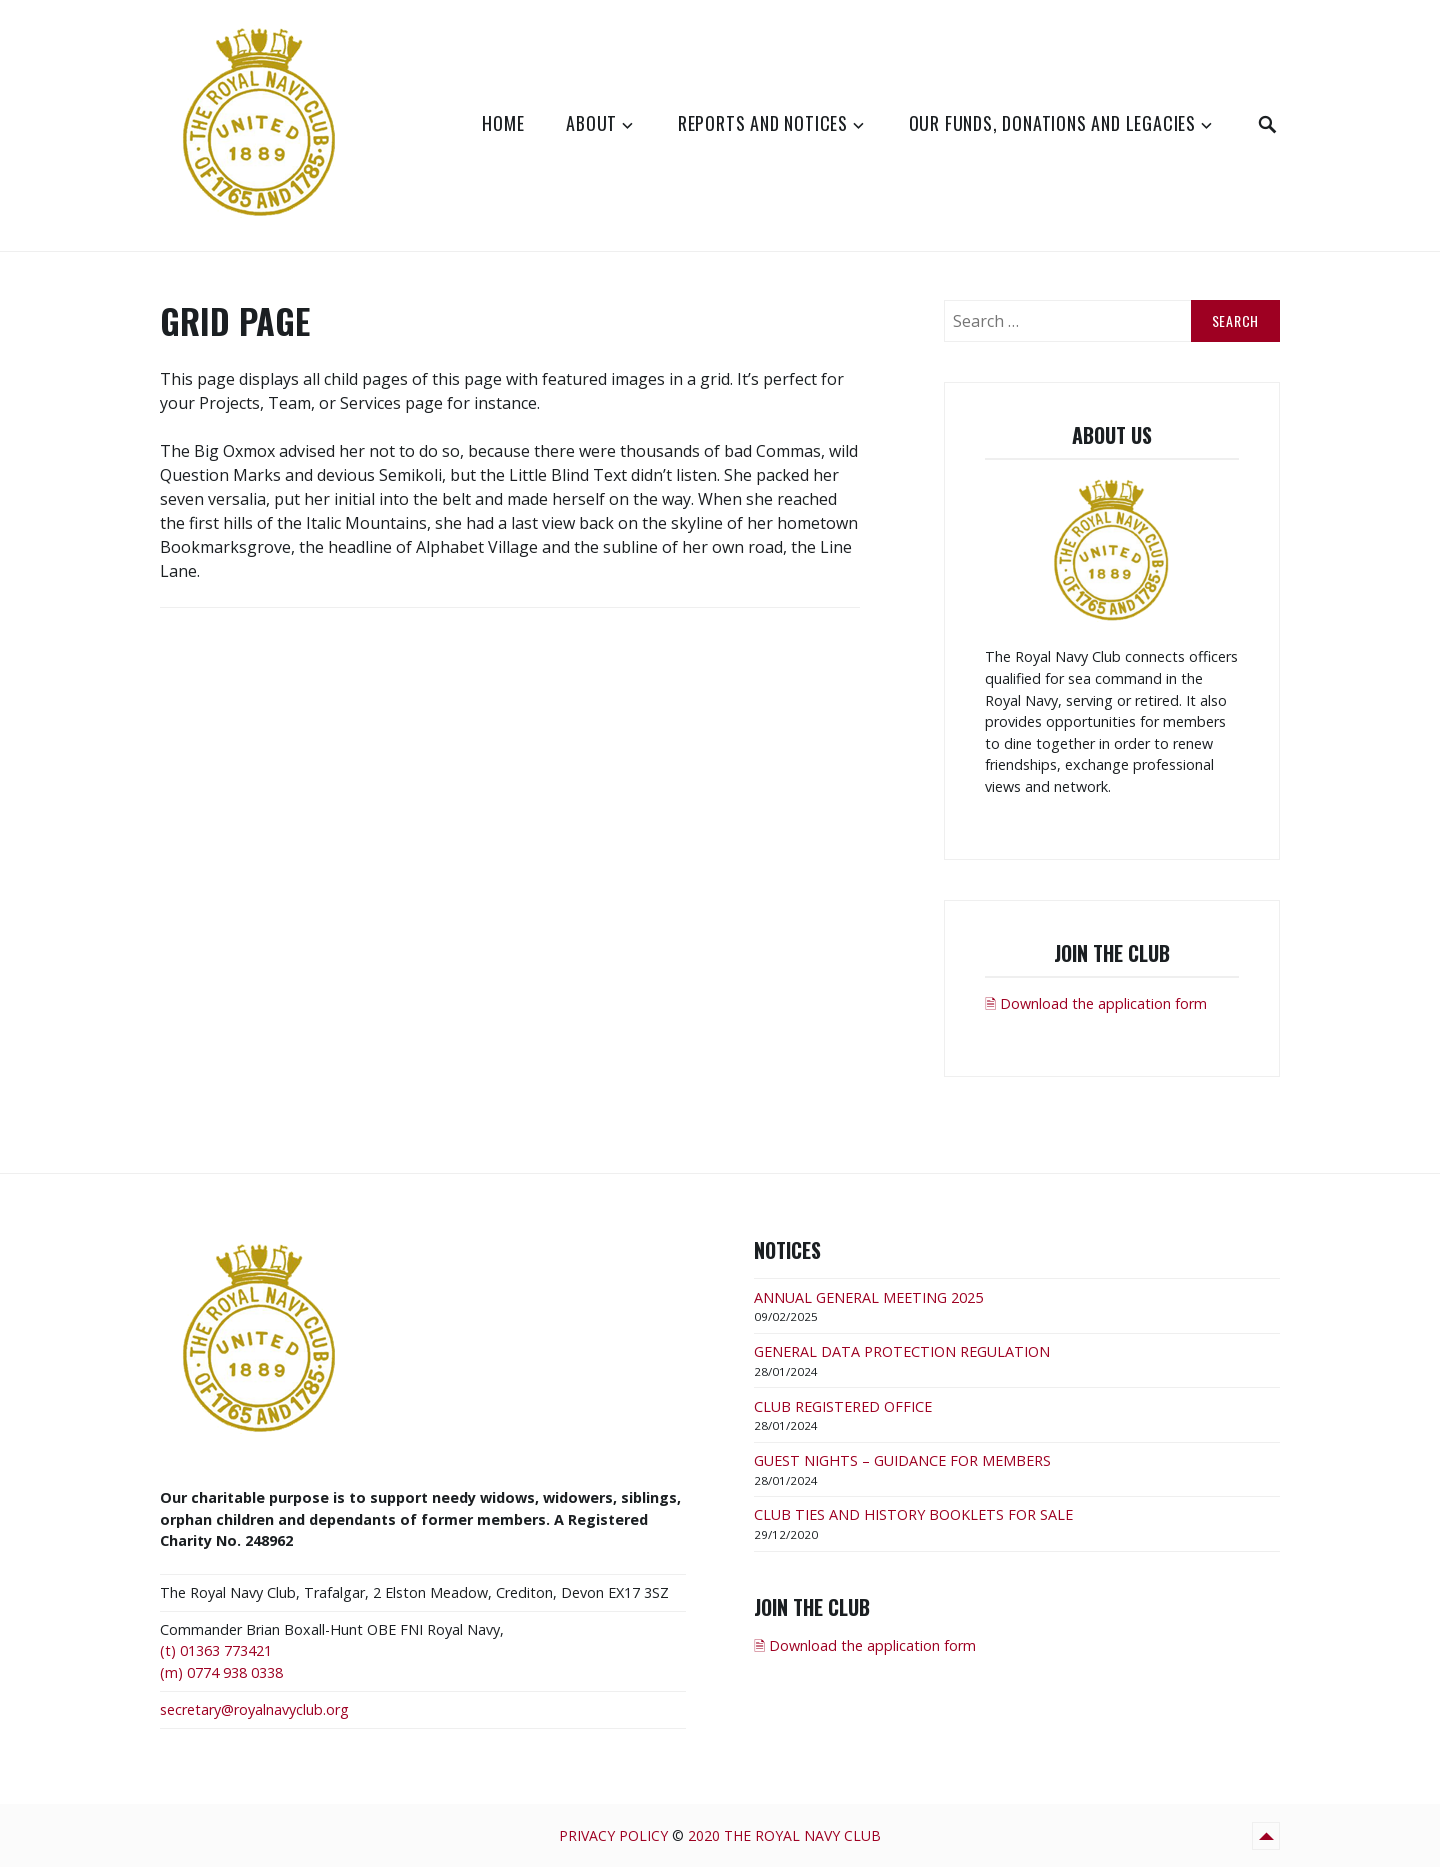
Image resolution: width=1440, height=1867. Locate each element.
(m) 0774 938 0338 (221, 1672)
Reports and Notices (763, 123)
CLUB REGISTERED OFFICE (843, 1406)
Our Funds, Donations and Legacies (1052, 123)
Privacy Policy (613, 1835)
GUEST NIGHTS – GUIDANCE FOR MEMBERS (902, 1460)
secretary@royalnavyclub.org (254, 1709)
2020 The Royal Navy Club (784, 1835)
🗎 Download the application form (1096, 1003)
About (591, 123)
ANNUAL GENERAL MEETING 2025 (868, 1297)
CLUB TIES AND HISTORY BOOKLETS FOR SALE (913, 1514)
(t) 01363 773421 (216, 1650)
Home (503, 123)
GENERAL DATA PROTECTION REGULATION (902, 1351)
